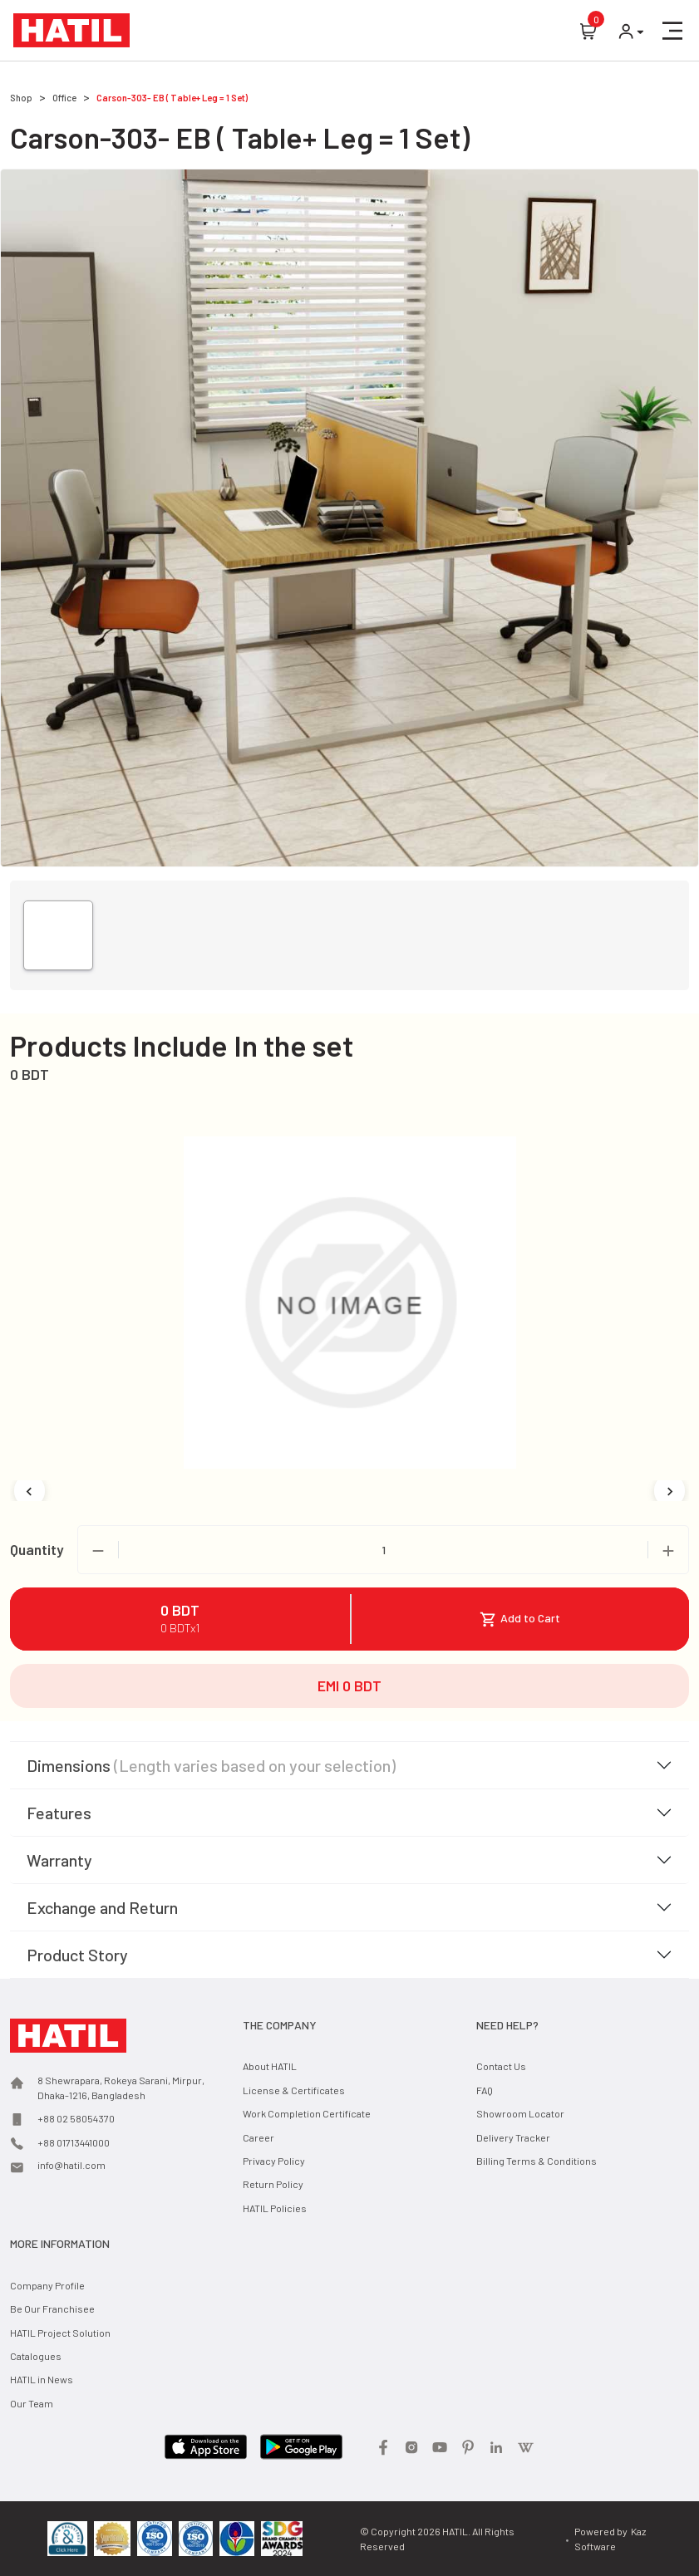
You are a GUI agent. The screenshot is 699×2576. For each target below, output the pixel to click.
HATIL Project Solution (60, 2332)
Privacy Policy (274, 2160)
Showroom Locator (520, 2113)
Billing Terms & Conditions (536, 2160)
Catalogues (36, 2356)
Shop (21, 97)
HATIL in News (41, 2379)
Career (258, 2137)
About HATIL (270, 2066)
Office (64, 97)
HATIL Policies (275, 2208)
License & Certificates (294, 2090)
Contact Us (501, 2066)
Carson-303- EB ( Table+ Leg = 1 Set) (172, 97)
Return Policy (273, 2184)
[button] (672, 30)
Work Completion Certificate (307, 2113)
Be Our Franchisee (52, 2308)
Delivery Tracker (513, 2137)
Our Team (31, 2403)
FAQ (484, 2090)
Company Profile (47, 2285)
